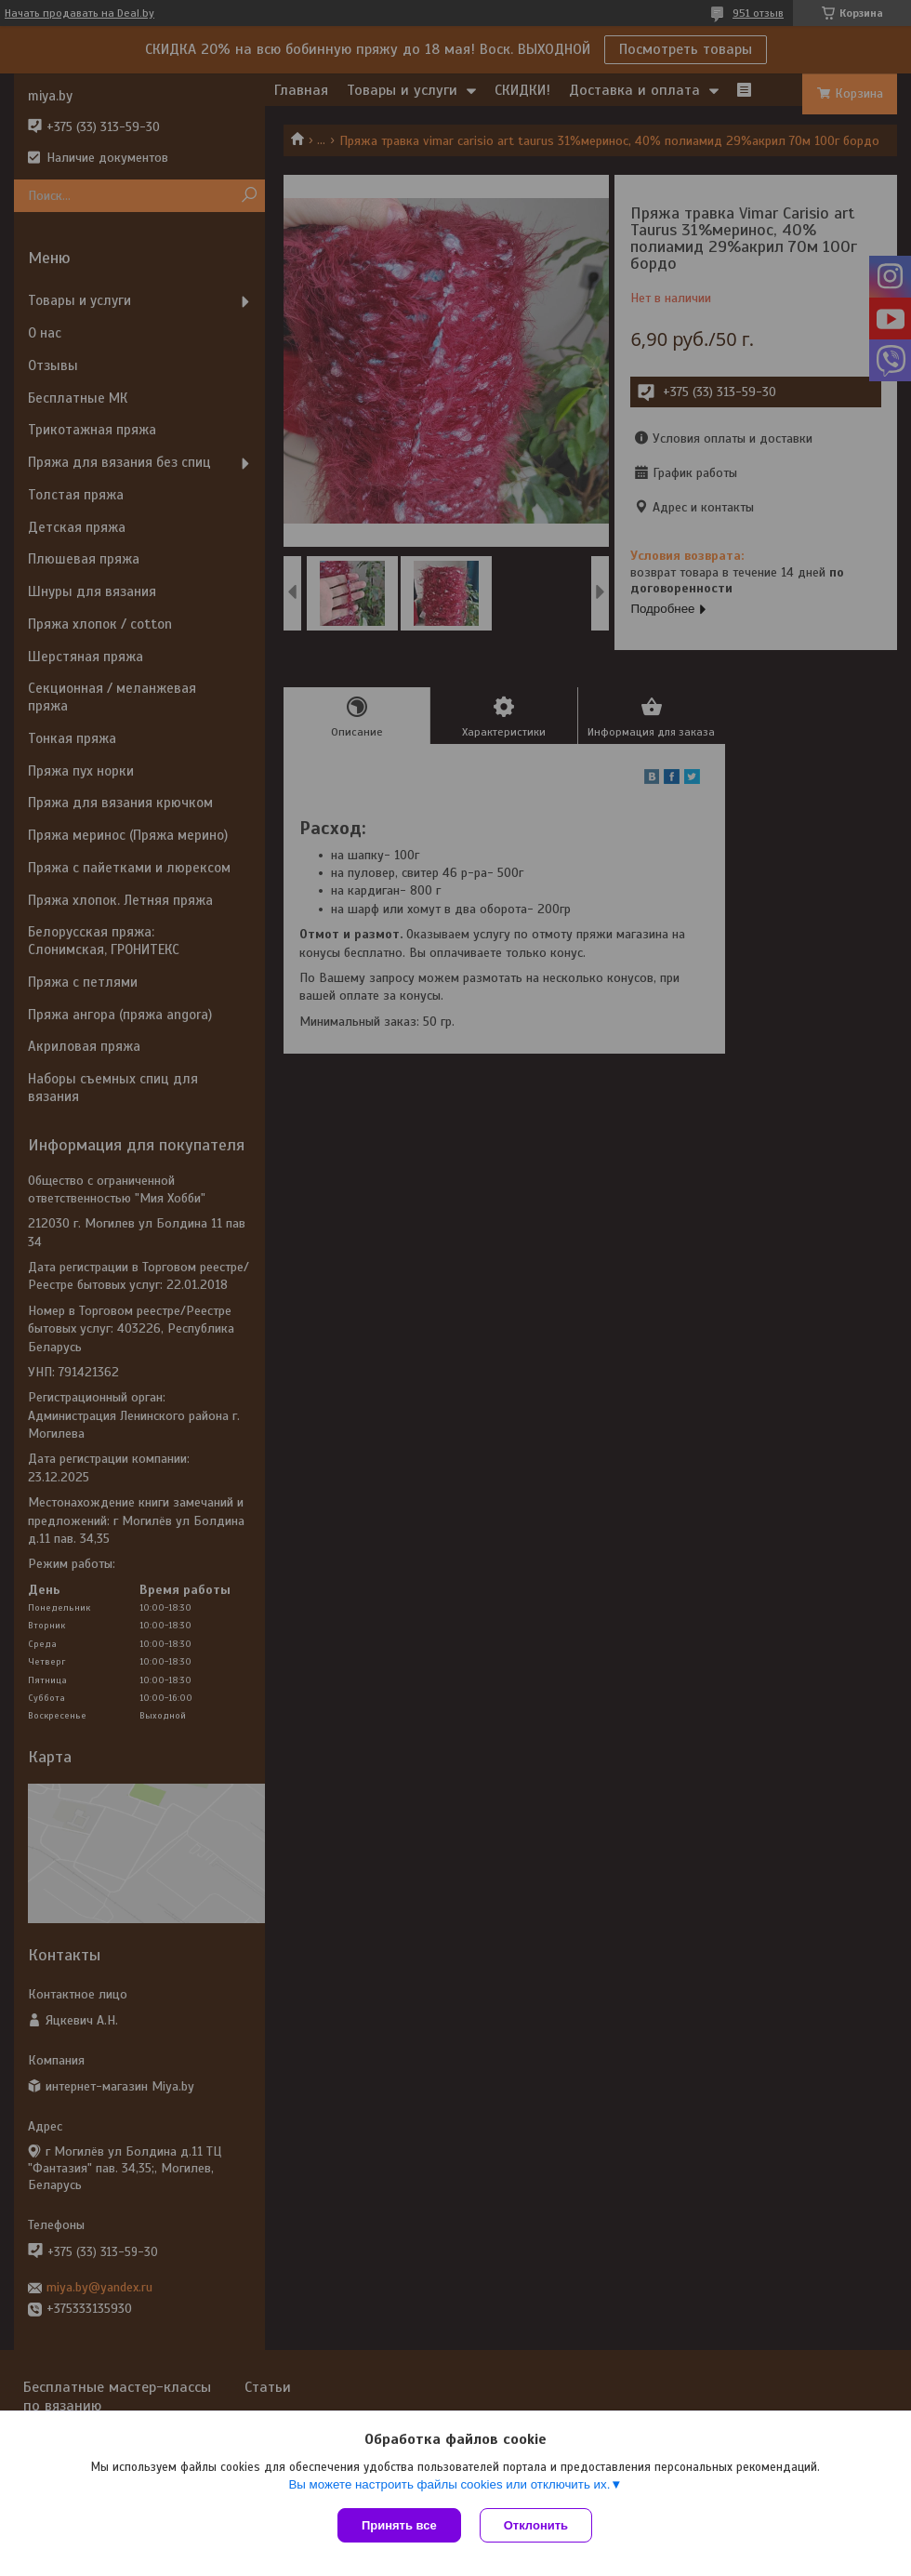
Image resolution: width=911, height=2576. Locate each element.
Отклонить (536, 2525)
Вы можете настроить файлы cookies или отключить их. (449, 2484)
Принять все (399, 2525)
